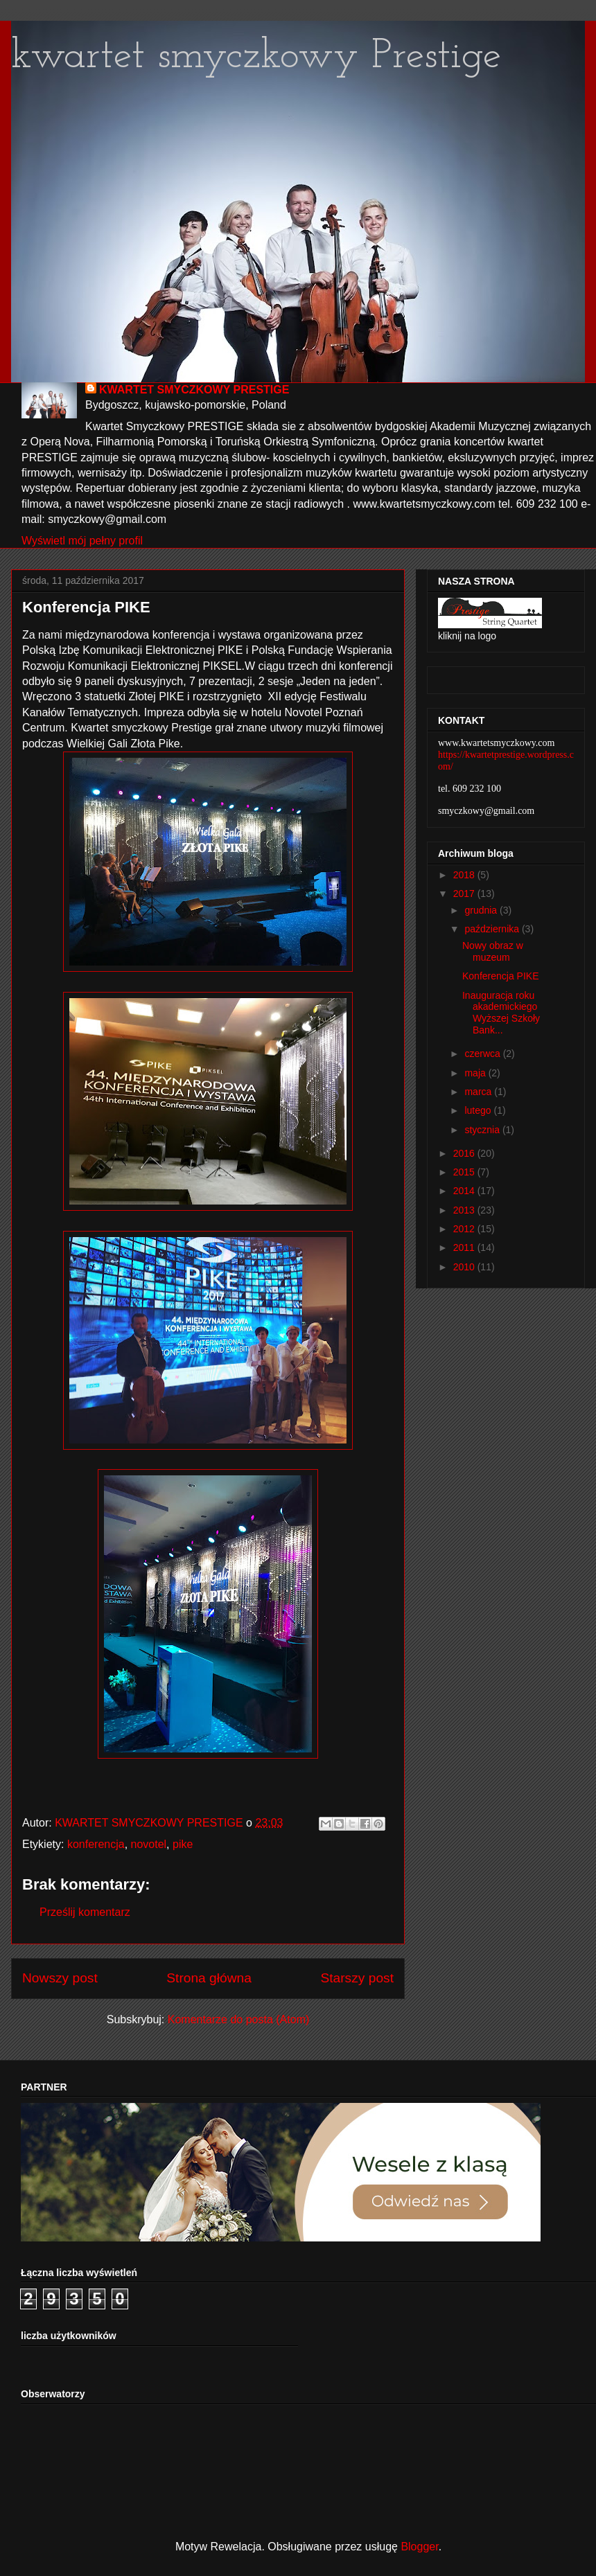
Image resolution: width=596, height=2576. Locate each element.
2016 (465, 1153)
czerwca (483, 1053)
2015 (465, 1172)
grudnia (482, 910)
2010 (465, 1266)
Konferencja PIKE (500, 975)
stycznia (483, 1129)
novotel (149, 1844)
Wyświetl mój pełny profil (82, 541)
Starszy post (357, 1978)
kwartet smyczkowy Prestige (256, 57)
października (493, 928)
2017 (465, 893)
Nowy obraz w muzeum (492, 951)
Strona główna (209, 1978)
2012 (465, 1228)
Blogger (419, 2546)
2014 (465, 1190)
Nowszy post (60, 1978)
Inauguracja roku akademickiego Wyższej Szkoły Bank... (501, 1013)
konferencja (96, 1844)
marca (479, 1091)
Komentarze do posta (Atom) (239, 2019)
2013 (465, 1210)
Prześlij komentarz (85, 1912)
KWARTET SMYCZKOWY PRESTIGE (194, 390)
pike (183, 1844)
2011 (465, 1247)
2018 (465, 874)
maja (476, 1072)
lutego (478, 1110)
